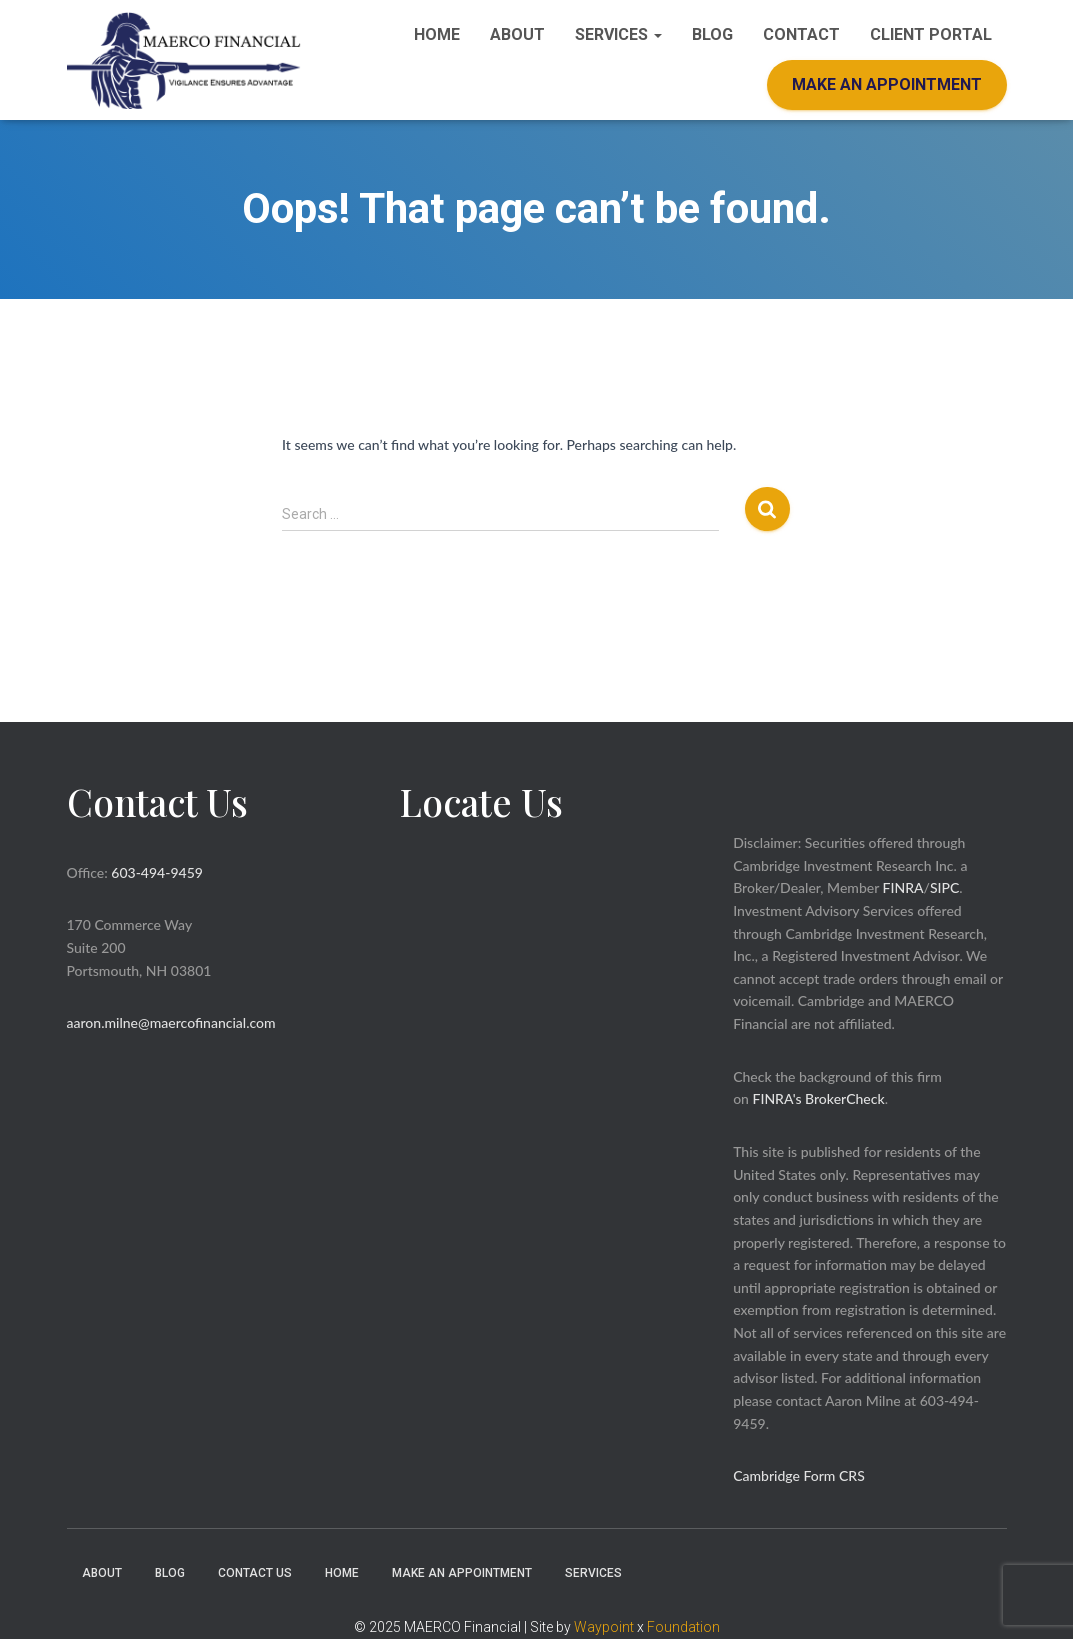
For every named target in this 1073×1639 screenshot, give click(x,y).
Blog (712, 34)
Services (618, 34)
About (517, 34)
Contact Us (255, 1573)
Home (437, 34)
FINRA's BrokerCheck (819, 1098)
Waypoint (604, 1627)
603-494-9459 (157, 872)
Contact (801, 34)
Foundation (683, 1627)
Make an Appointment (887, 84)
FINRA (903, 887)
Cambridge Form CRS (799, 1475)
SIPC (944, 887)
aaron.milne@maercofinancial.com (171, 1022)
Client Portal (931, 34)
